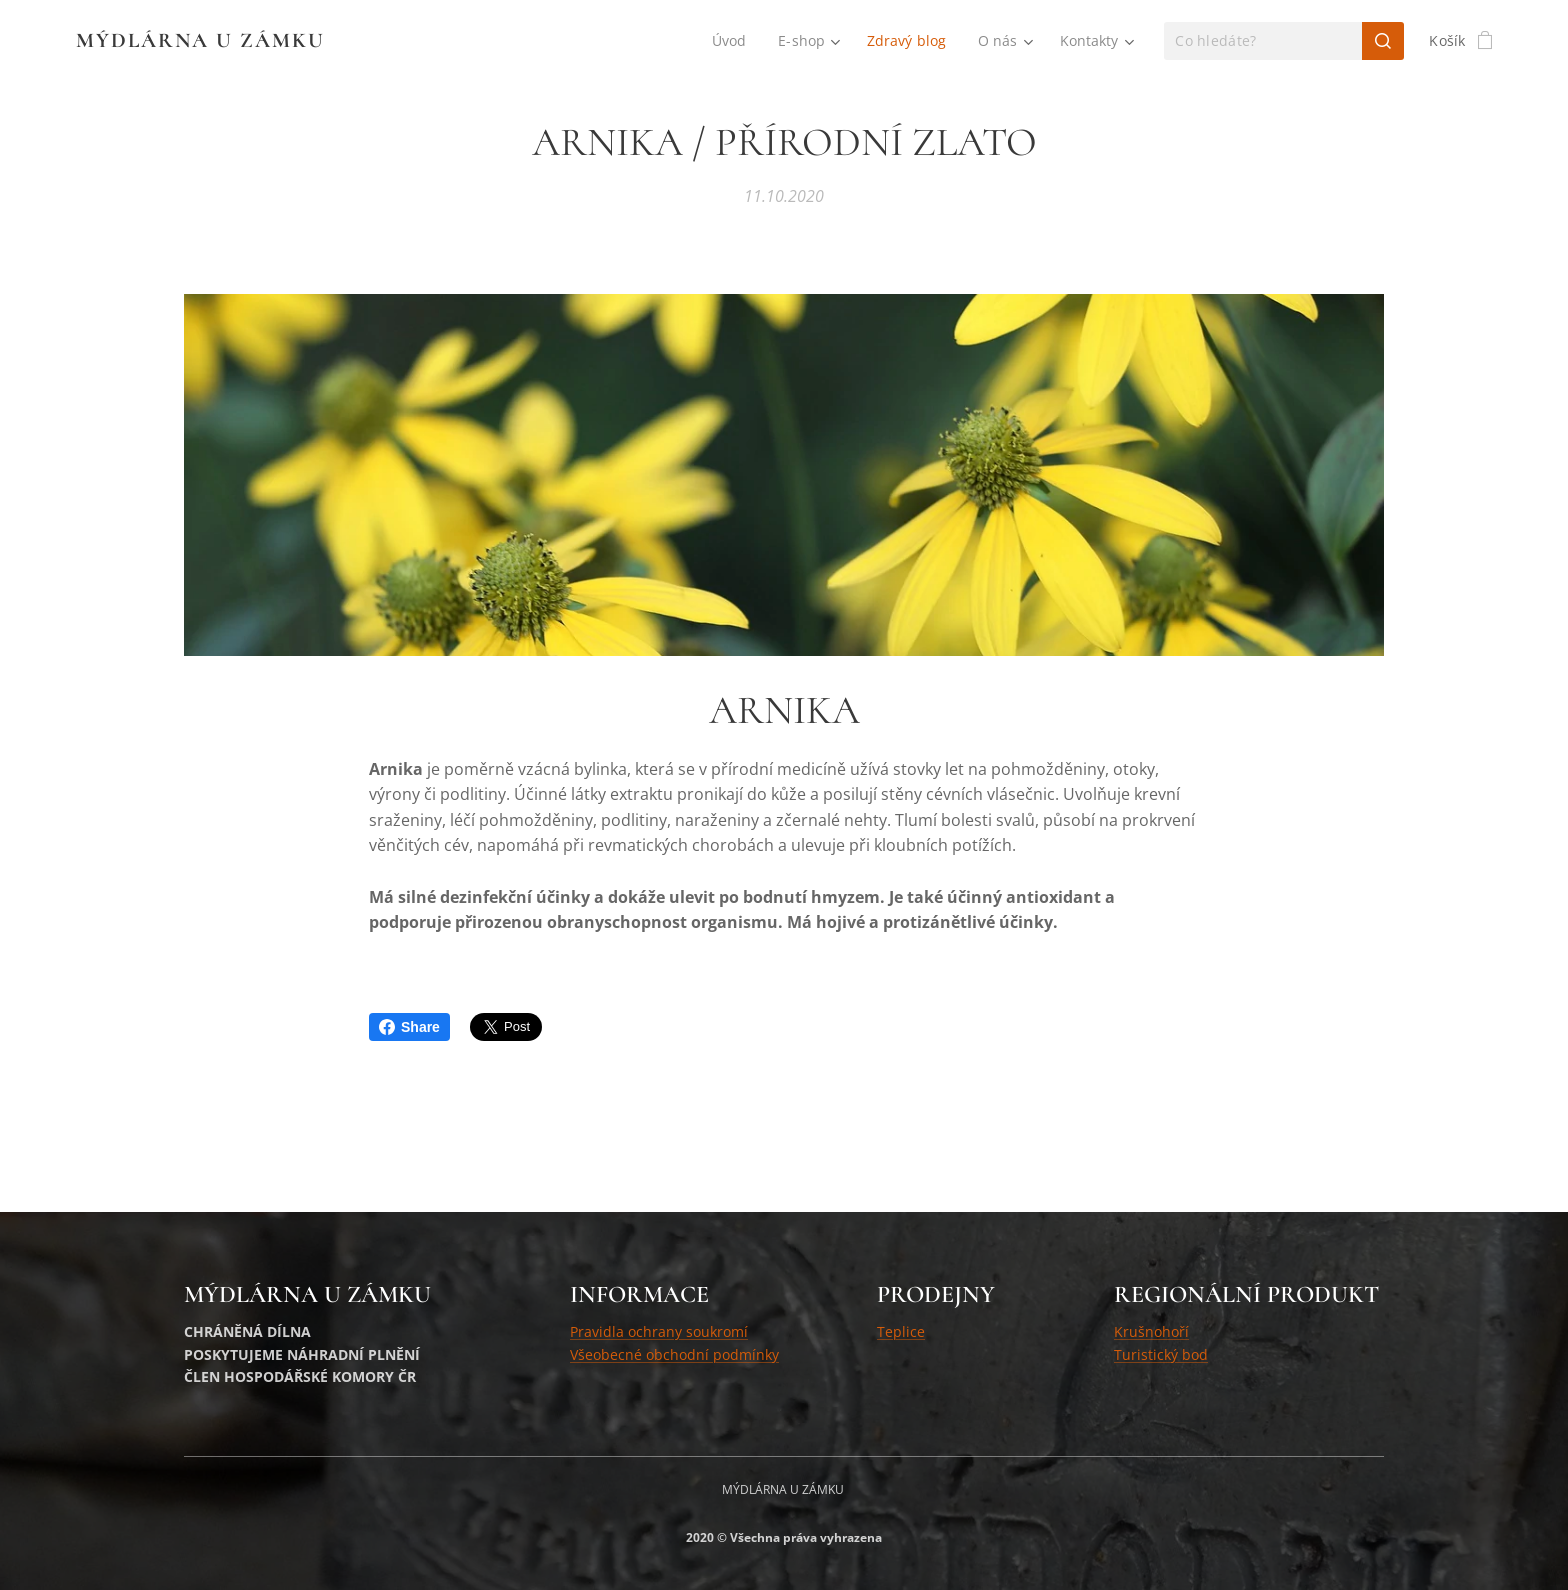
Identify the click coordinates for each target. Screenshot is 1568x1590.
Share (409, 1027)
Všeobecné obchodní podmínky (674, 1354)
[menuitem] (729, 41)
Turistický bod (1161, 1354)
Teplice (901, 1331)
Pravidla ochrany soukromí (659, 1331)
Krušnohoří (1151, 1331)
